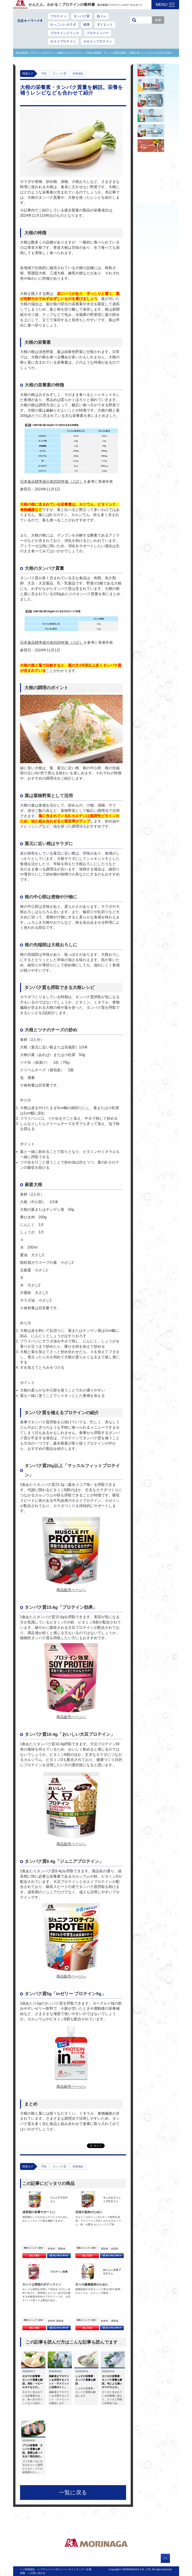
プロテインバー (97, 33)
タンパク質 (82, 16)
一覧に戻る (73, 2492)
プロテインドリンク (64, 33)
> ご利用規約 (27, 2569)
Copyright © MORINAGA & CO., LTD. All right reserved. (140, 2569)
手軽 (44, 73)
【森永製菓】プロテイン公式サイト (34, 52)
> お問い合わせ (37, 2573)
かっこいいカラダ (63, 24)
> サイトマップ (75, 2569)
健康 (86, 24)
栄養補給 (77, 73)
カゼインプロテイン (97, 41)
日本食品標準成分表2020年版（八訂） (52, 482)
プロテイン (58, 16)
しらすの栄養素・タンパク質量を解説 (85, 2380)
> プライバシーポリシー (51, 2569)
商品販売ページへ (71, 1590)
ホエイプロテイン (63, 41)
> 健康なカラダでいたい (69, 52)
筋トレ (101, 16)
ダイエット (105, 24)
